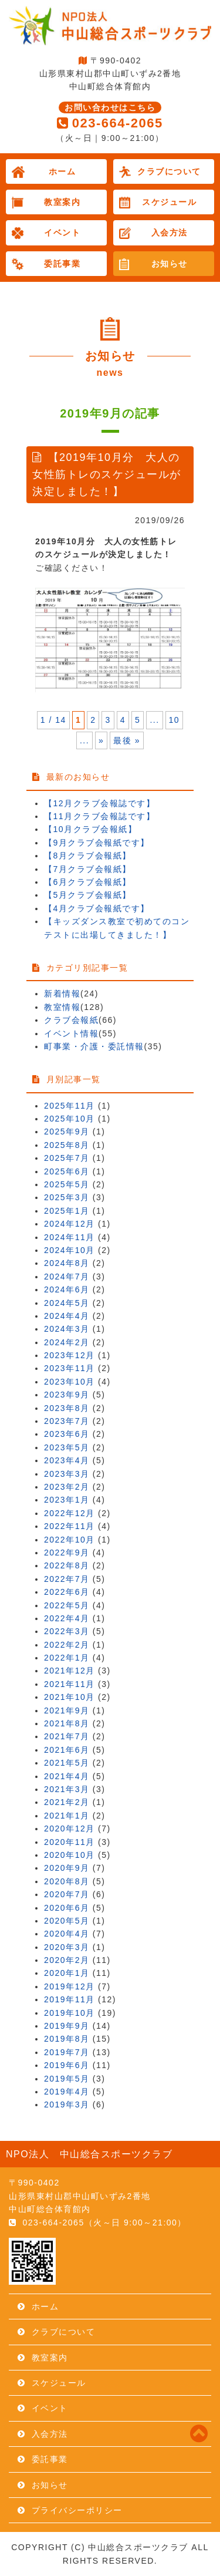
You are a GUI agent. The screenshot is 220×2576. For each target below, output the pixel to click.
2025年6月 (66, 1171)
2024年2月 (66, 1342)
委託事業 (62, 263)
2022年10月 (69, 1539)
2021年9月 (66, 1710)
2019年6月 (66, 2065)
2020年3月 (66, 1947)
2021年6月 (66, 1750)
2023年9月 (66, 1394)
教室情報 (62, 1007)
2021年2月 (66, 1802)
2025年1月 (66, 1210)
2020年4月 (66, 1933)
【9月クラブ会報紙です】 (97, 842)
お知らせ (169, 263)
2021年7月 (66, 1736)
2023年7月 (66, 1421)
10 (174, 720)
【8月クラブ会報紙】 (87, 855)
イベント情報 (71, 1033)
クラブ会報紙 (71, 1020)
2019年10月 (69, 2013)
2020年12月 (69, 1828)
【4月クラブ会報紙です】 (97, 908)
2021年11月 (69, 1684)
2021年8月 (66, 1723)
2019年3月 (66, 2104)
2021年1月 (66, 1815)
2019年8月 (66, 2038)
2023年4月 (66, 1460)
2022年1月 (66, 1657)
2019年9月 (66, 2026)
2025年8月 (66, 1145)
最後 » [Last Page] (126, 740)
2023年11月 (69, 1368)
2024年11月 (69, 1237)
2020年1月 (66, 1973)
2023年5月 (66, 1447)
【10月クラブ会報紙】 (90, 829)
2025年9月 (66, 1131)
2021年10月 (69, 1697)
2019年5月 (66, 2078)
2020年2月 (66, 1960)
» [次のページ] (101, 740)
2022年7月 (66, 1579)
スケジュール (169, 202)
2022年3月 (66, 1631)
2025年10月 (69, 1118)
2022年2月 (66, 1644)
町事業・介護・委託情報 (94, 1046)
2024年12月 (69, 1223)
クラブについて (169, 171)
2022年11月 (69, 1526)
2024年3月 (66, 1329)
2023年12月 (69, 1355)
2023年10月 (69, 1381)
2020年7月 (66, 1894)
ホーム (62, 171)
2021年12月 (69, 1670)
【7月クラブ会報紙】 (87, 869)
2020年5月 (66, 1920)
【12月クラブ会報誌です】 (99, 803)
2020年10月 (69, 1855)
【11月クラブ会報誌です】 (99, 816)
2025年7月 (66, 1158)
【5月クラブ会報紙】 (87, 895)
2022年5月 (66, 1605)
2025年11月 (69, 1105)
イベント (62, 232)
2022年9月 (66, 1552)
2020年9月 (66, 1868)
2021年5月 (66, 1762)
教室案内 (62, 202)
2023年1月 (66, 1499)
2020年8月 (66, 1881)
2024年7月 (66, 1276)
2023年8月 (66, 1408)
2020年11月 (69, 1842)
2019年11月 (69, 1999)
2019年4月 (66, 2091)
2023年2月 (66, 1486)
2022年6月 (66, 1592)
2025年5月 (66, 1184)
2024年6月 (66, 1289)
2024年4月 (66, 1316)
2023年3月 (66, 1474)
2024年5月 (66, 1303)
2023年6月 (66, 1434)
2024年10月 (69, 1250)
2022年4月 (66, 1618)
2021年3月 (66, 1789)
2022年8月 (66, 1565)
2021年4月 (66, 1776)
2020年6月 (66, 1907)
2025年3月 (66, 1197)
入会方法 (169, 232)
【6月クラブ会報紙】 (87, 882)
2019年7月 (66, 2052)
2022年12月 (69, 1513)
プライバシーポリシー (77, 2510)
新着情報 (62, 993)
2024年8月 (66, 1263)
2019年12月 (69, 1986)
